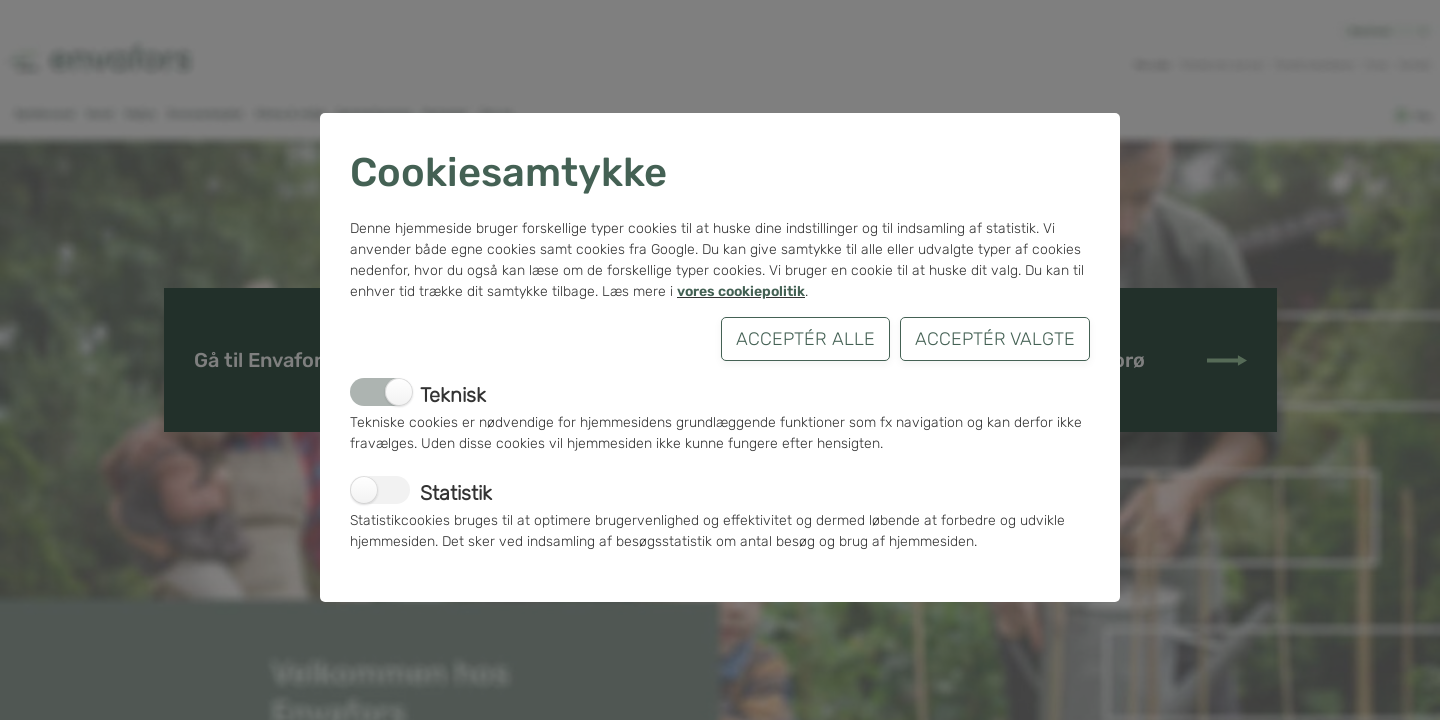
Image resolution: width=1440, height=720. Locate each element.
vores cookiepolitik (741, 291)
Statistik (456, 493)
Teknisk (453, 395)
